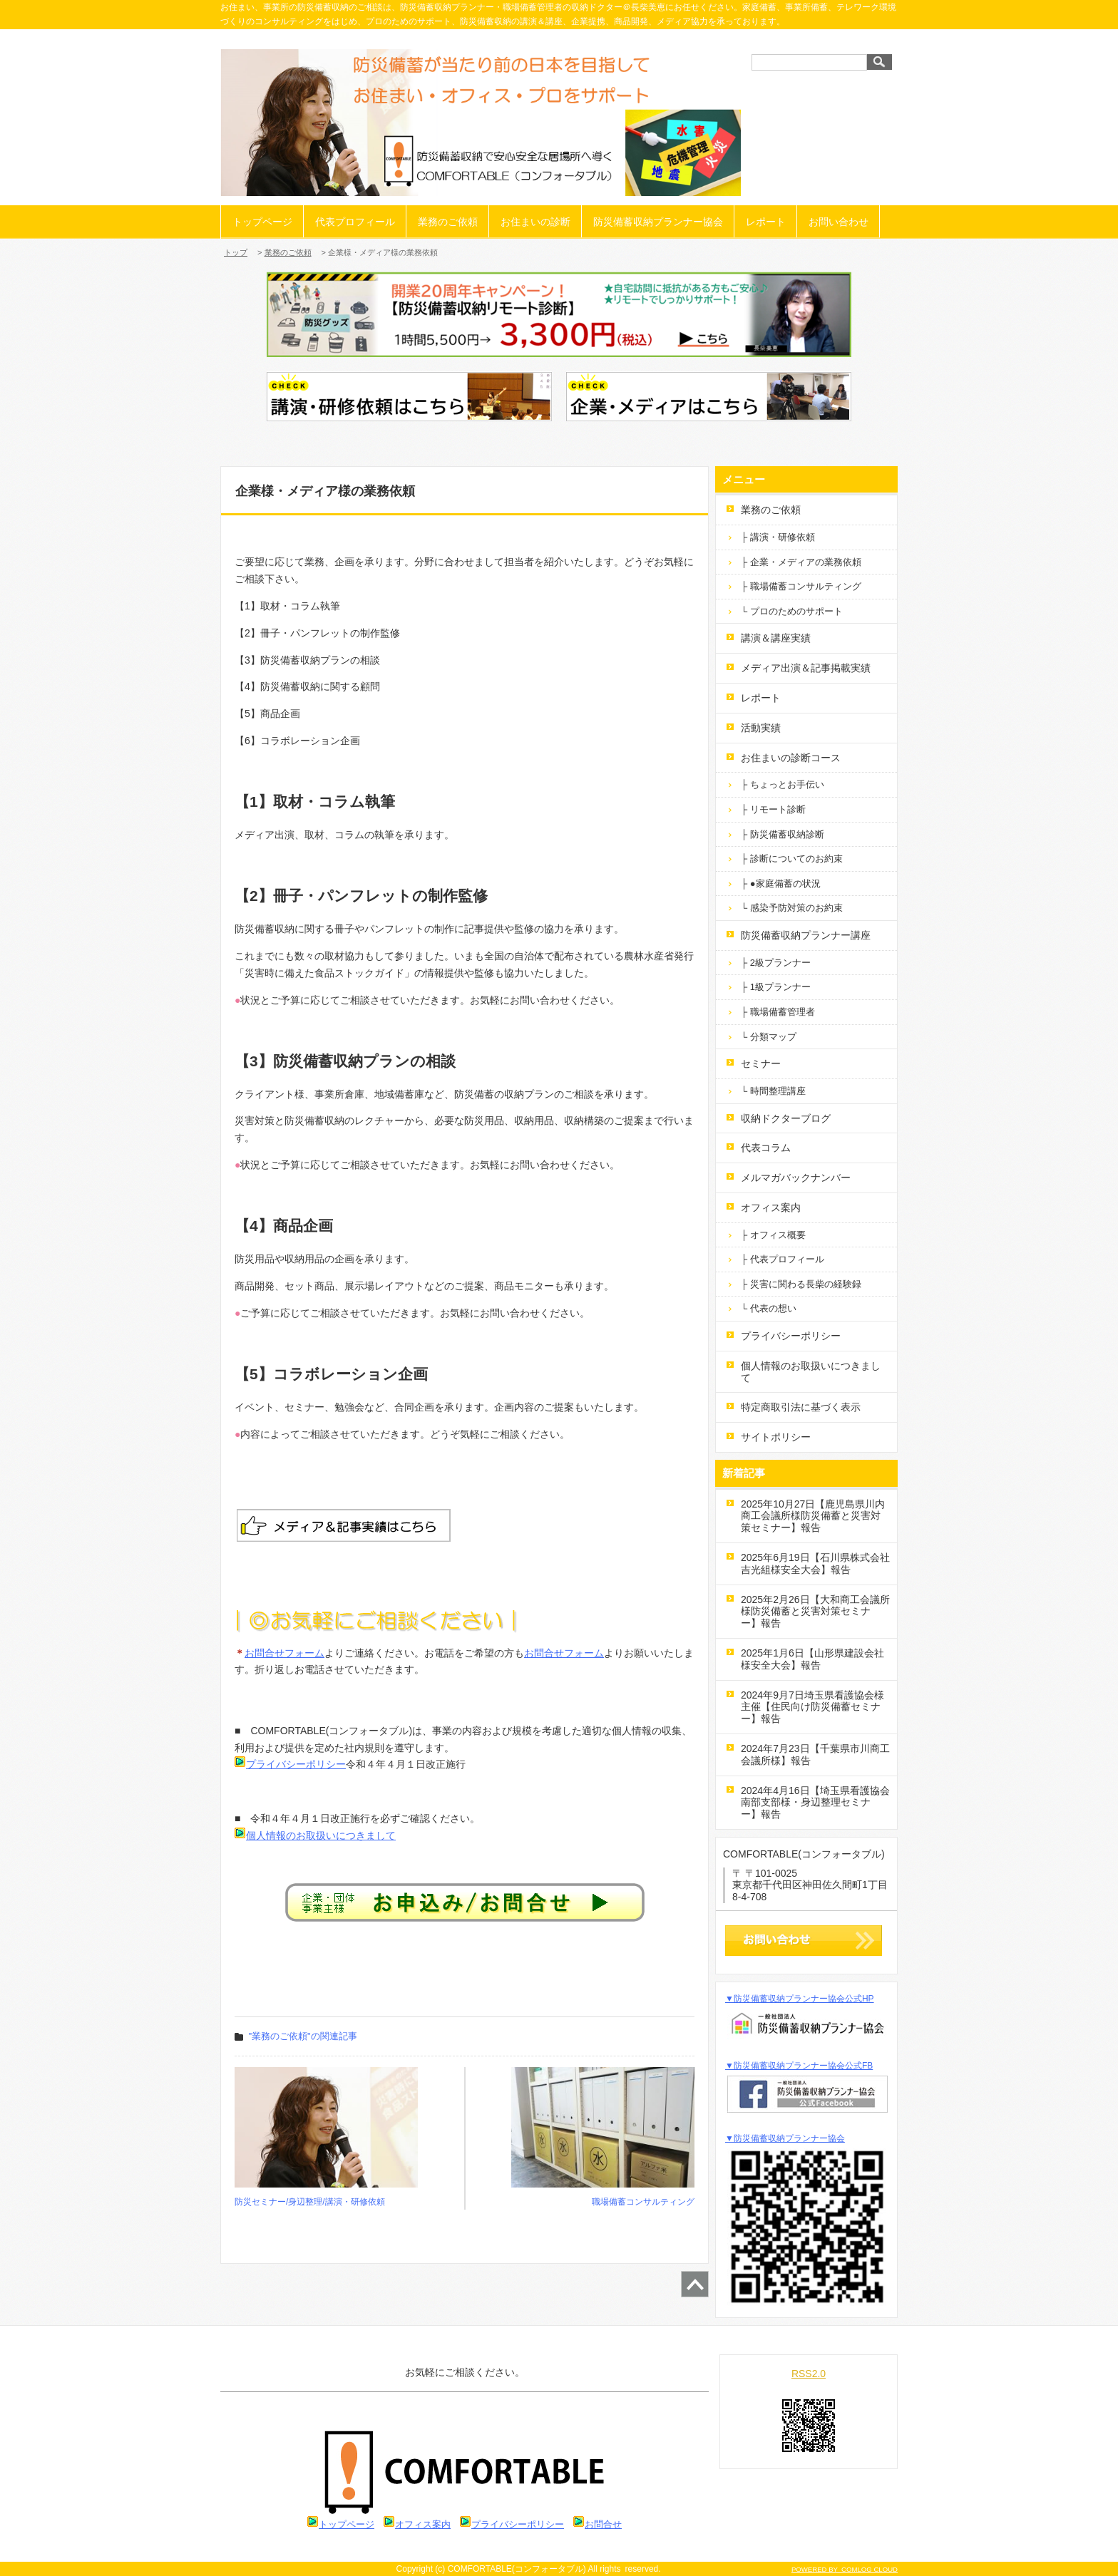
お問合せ (603, 2524)
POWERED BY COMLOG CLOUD (844, 2569)
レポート (766, 221)
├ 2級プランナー (776, 962)
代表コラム (766, 1147)
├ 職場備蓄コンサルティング (801, 586)
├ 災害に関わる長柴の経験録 (801, 1284)
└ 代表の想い (768, 1308)
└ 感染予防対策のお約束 (792, 907)
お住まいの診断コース (791, 757)
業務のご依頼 (448, 221)
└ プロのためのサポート (792, 611)
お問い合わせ (838, 221)
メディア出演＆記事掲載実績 (806, 668)
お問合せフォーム (284, 1653)
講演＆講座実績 (776, 638)
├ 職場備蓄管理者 (778, 1011)
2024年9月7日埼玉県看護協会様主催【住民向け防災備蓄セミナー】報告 (812, 1707)
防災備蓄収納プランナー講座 (806, 935)
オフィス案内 (771, 1207)
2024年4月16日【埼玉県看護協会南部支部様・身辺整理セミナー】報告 (815, 1802)
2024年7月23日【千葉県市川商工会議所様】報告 (815, 1754)
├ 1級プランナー (776, 987)
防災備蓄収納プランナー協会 (658, 221)
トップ (235, 252)
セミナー (761, 1063)
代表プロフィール (355, 221)
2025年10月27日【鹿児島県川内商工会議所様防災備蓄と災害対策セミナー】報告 (813, 1516)
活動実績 (761, 727)
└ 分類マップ (768, 1036)
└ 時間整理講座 (773, 1091)
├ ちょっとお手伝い (782, 784)
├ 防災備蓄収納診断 (782, 834)
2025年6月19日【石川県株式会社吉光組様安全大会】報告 (815, 1563)
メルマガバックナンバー (796, 1177)
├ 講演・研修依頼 (778, 537)
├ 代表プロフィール (782, 1259)
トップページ (262, 221)
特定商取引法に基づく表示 (801, 1407)
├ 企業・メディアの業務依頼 (801, 562)
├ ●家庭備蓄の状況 (781, 883)
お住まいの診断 (535, 221)
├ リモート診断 (773, 809)
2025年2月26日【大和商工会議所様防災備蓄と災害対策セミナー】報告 (815, 1611)
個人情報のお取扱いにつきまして (321, 1835)
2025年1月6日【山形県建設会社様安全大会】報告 (812, 1659)
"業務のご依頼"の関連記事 (303, 2036)
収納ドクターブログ (786, 1118)
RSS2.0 (808, 2373)
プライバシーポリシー (290, 1764)
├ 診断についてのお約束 (792, 858)
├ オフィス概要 (773, 1235)
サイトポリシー (776, 1437)
